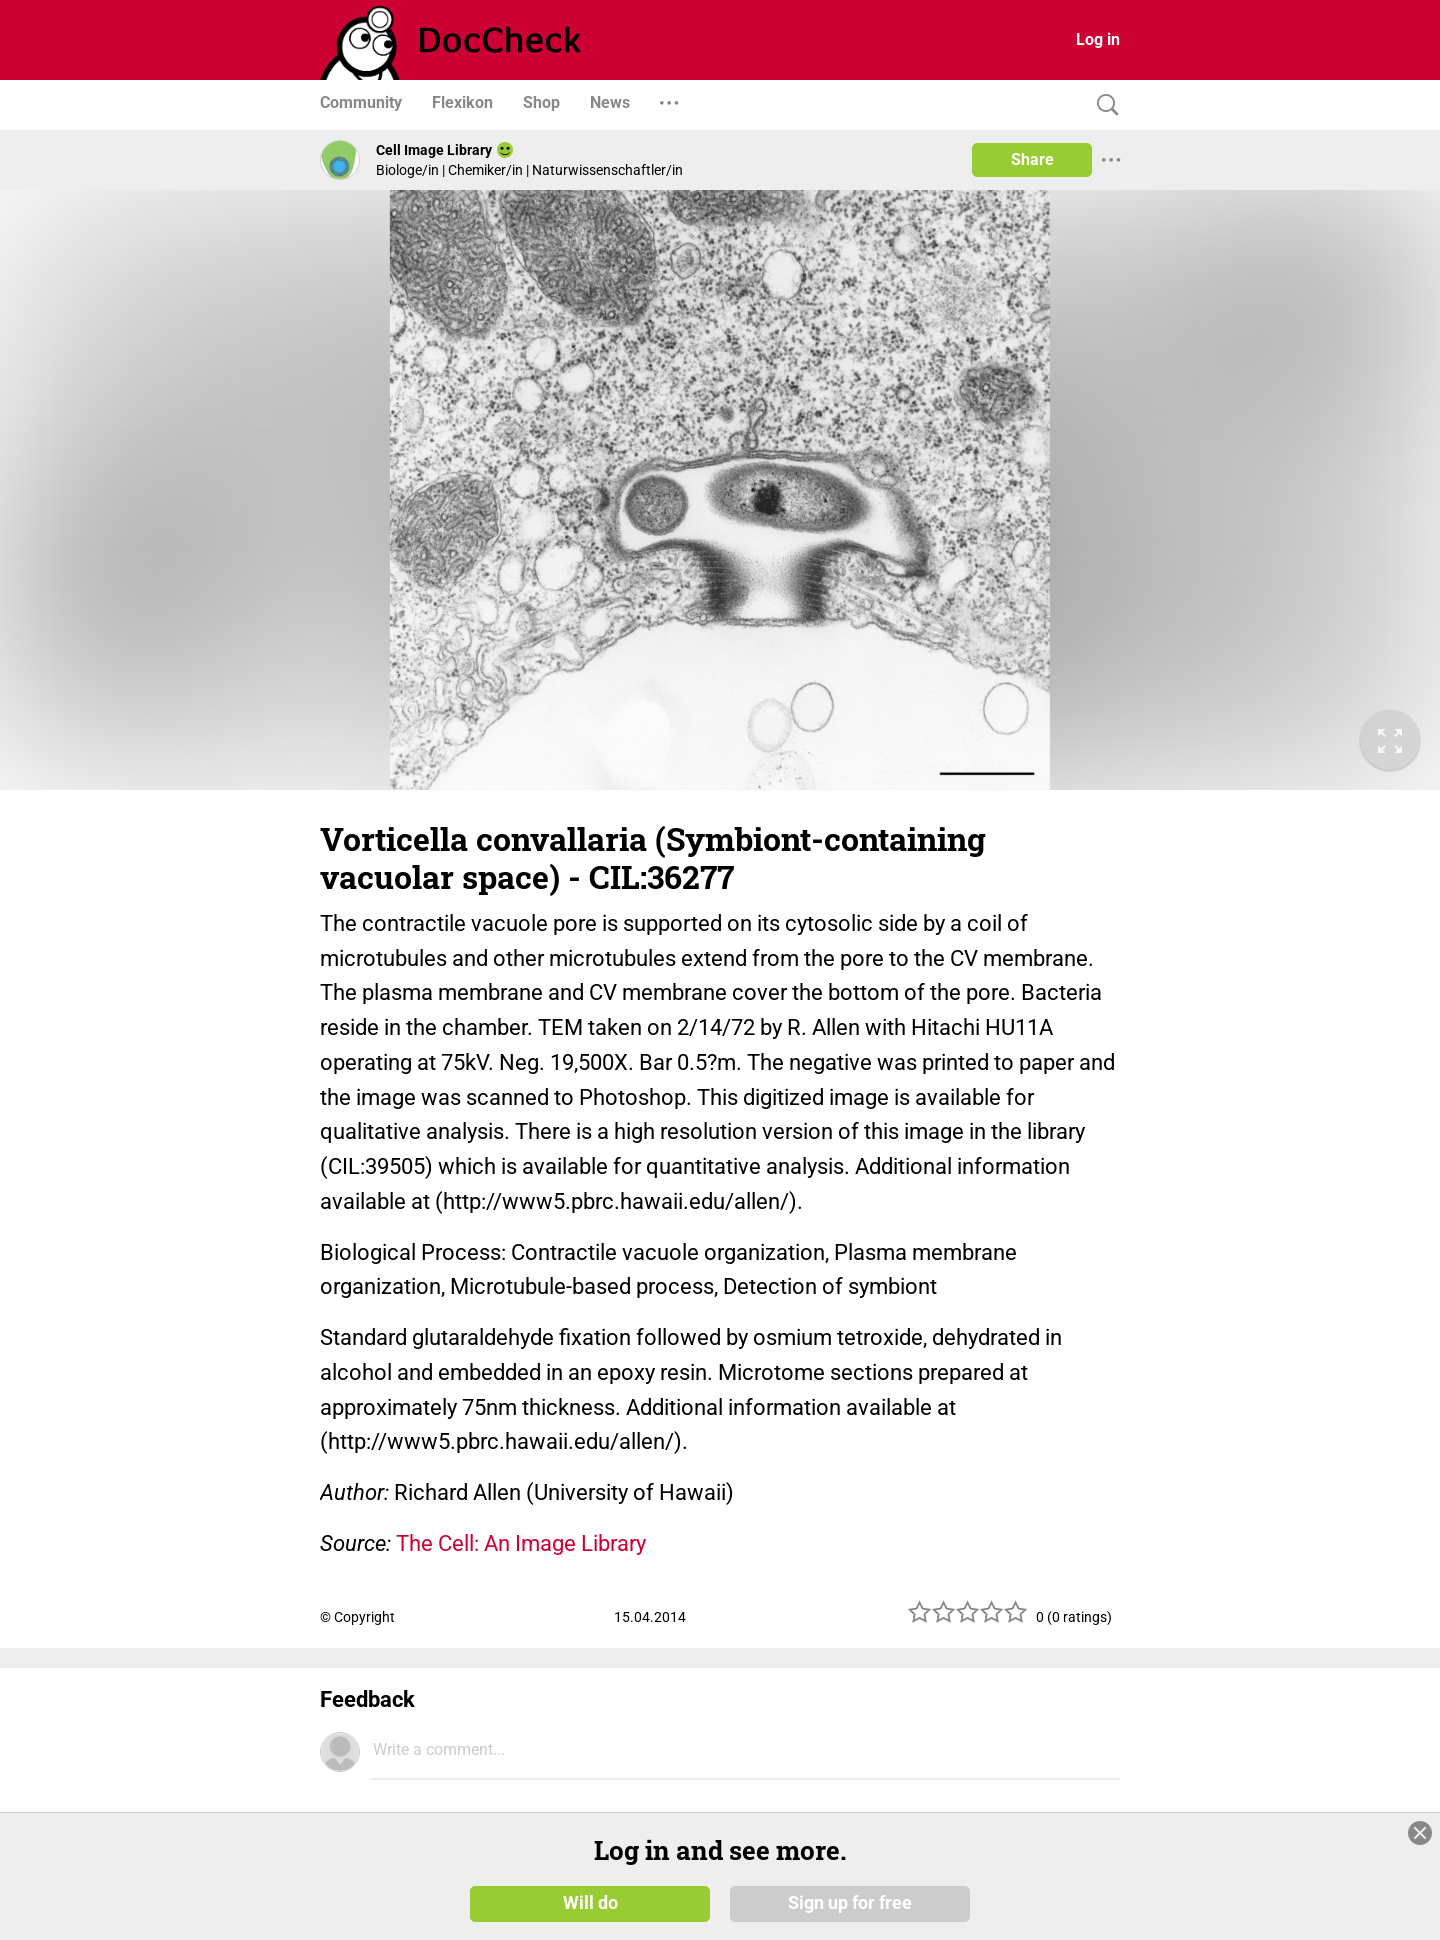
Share (1032, 159)
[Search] (1103, 105)
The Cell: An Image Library (521, 1543)
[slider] (968, 1619)
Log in (1098, 39)
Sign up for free (850, 1902)
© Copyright (357, 1617)
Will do (590, 1902)
